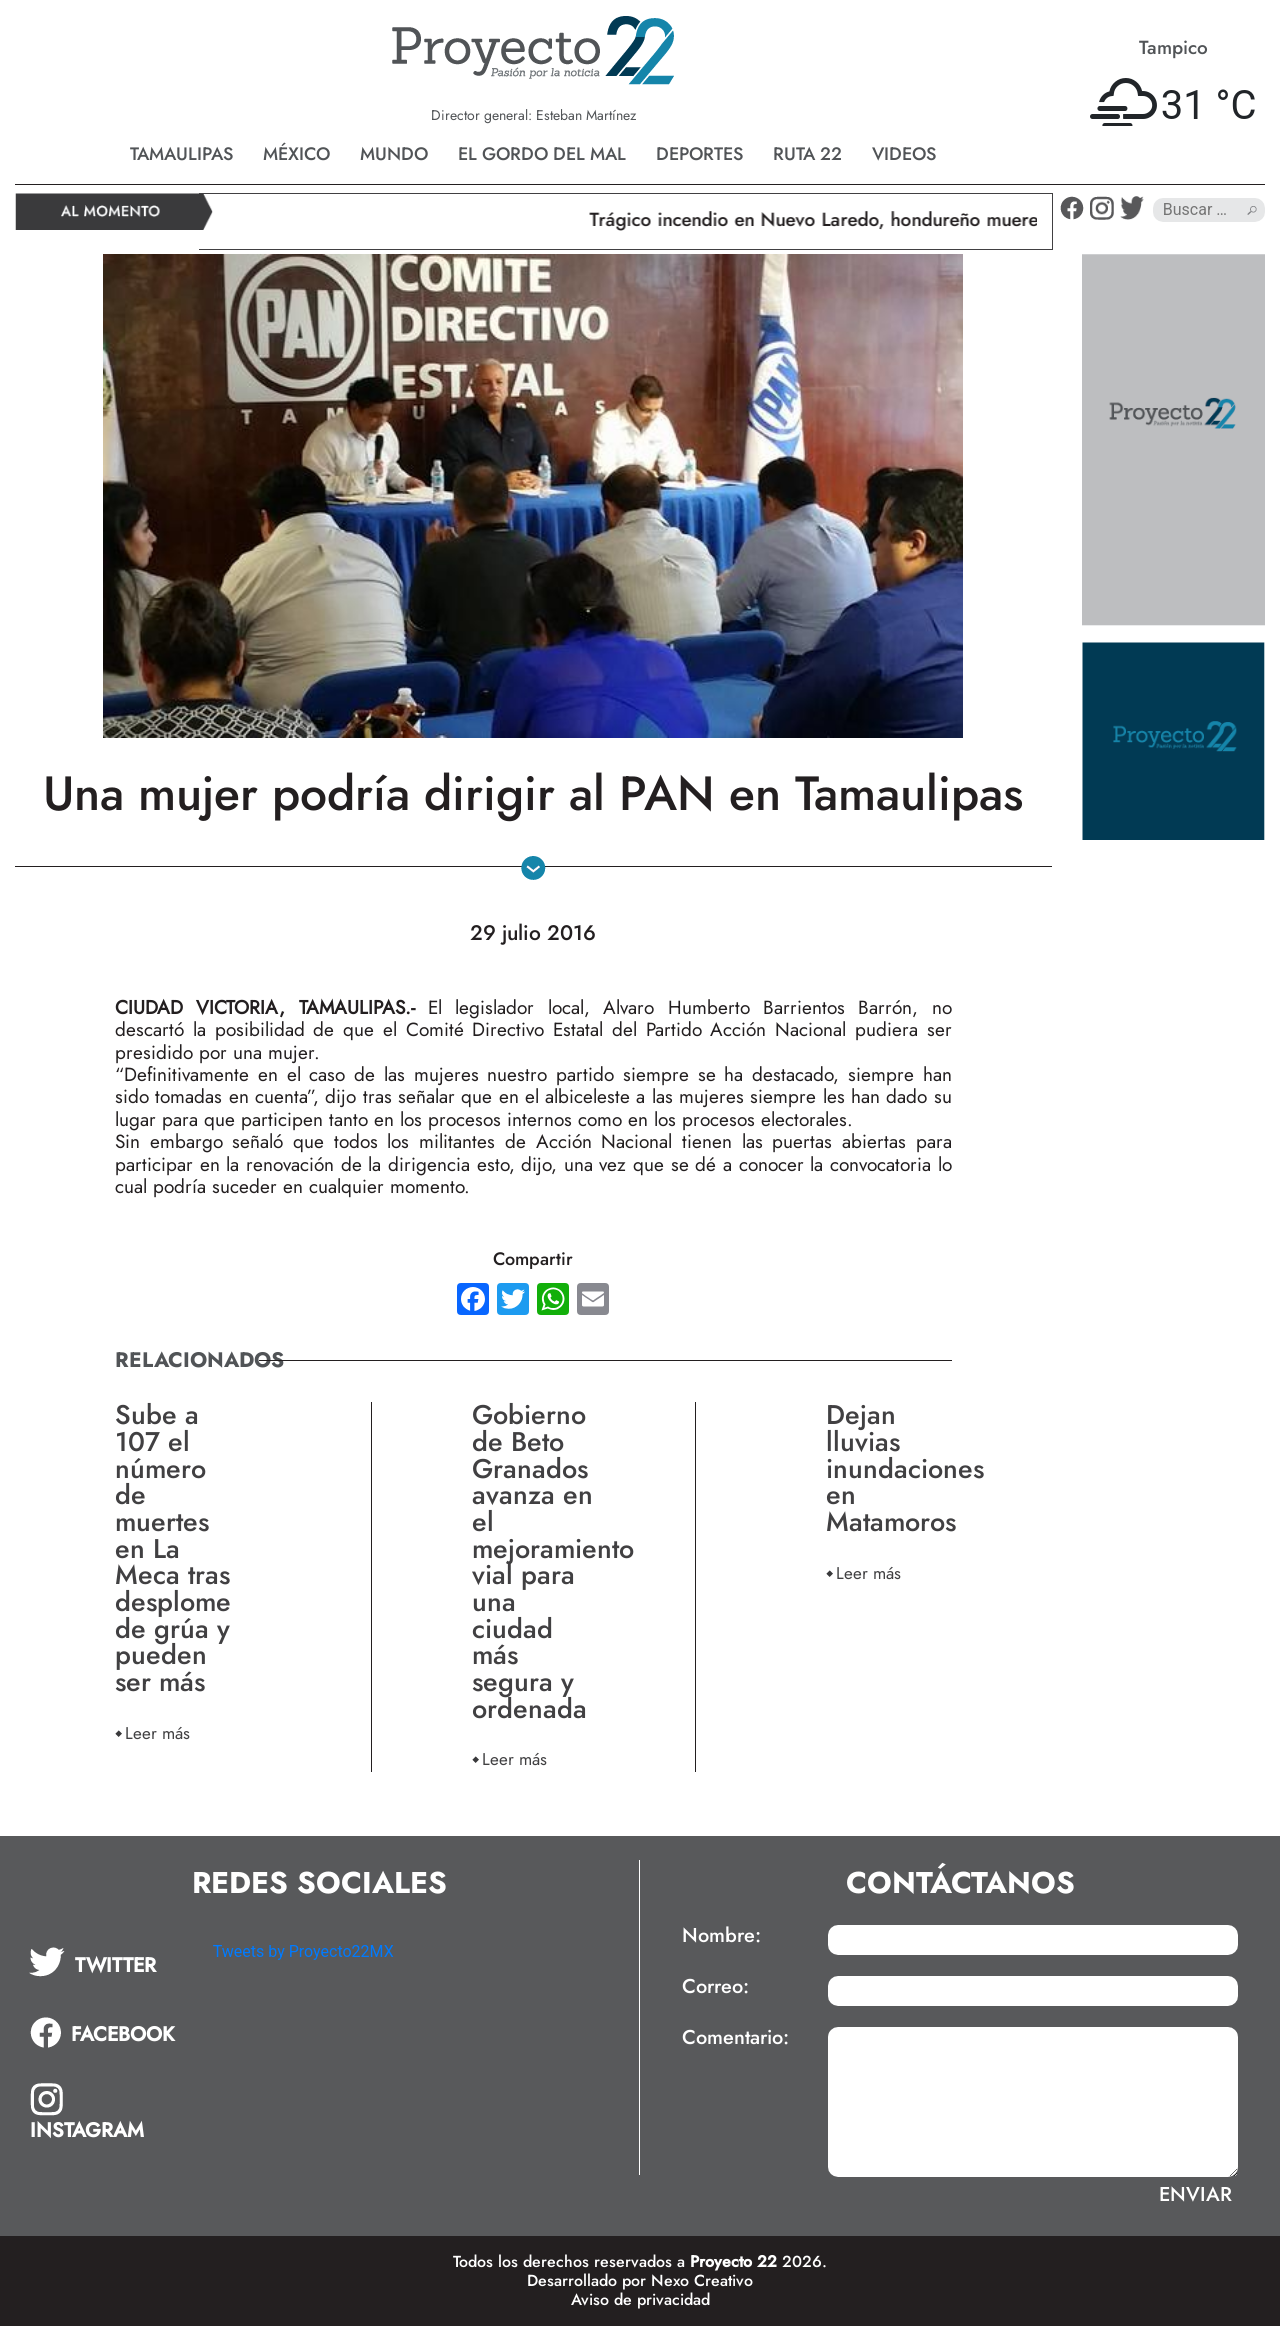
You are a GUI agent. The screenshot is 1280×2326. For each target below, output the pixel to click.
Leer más (157, 1732)
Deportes (699, 154)
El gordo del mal (542, 154)
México (296, 154)
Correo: (715, 1987)
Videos (904, 154)
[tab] (107, 1962)
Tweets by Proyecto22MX (303, 1951)
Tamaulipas (181, 154)
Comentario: (735, 2038)
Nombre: (721, 1936)
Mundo (394, 154)
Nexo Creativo (702, 2280)
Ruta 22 (807, 154)
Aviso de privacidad (640, 2299)
